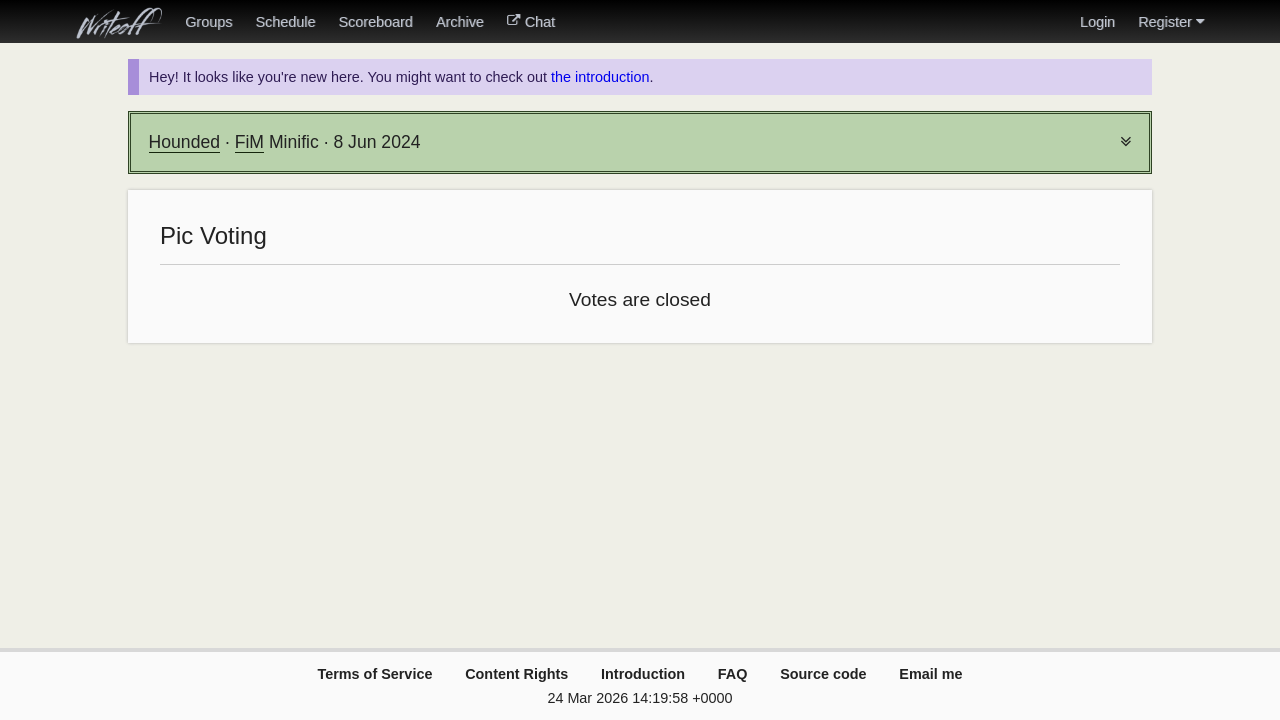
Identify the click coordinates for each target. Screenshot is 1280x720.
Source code (823, 674)
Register (1171, 22)
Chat (531, 22)
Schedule (285, 22)
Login (1097, 22)
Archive (460, 22)
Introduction (643, 674)
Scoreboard (375, 22)
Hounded (184, 142)
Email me (930, 674)
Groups (208, 22)
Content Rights (516, 674)
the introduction (600, 77)
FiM (249, 142)
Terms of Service (374, 674)
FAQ (733, 674)
